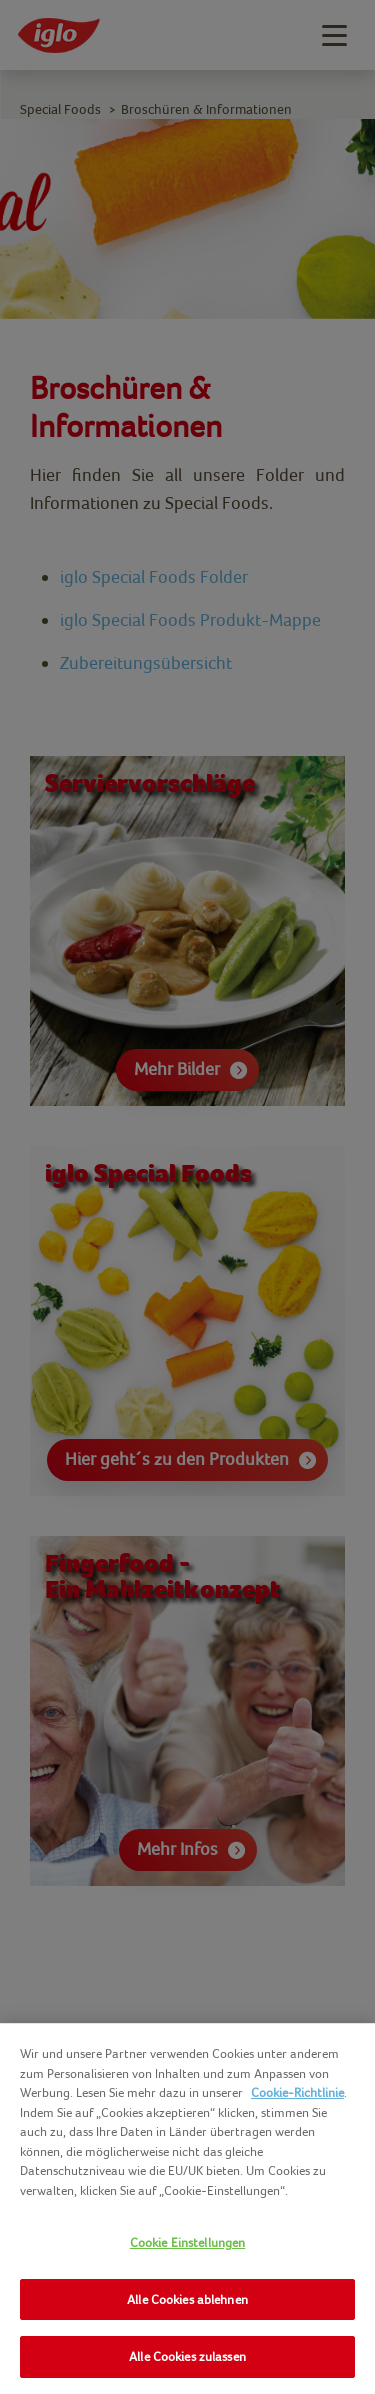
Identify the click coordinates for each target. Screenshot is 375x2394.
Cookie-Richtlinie (297, 2092)
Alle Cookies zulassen (187, 2356)
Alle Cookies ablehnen (187, 2299)
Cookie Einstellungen (188, 2242)
